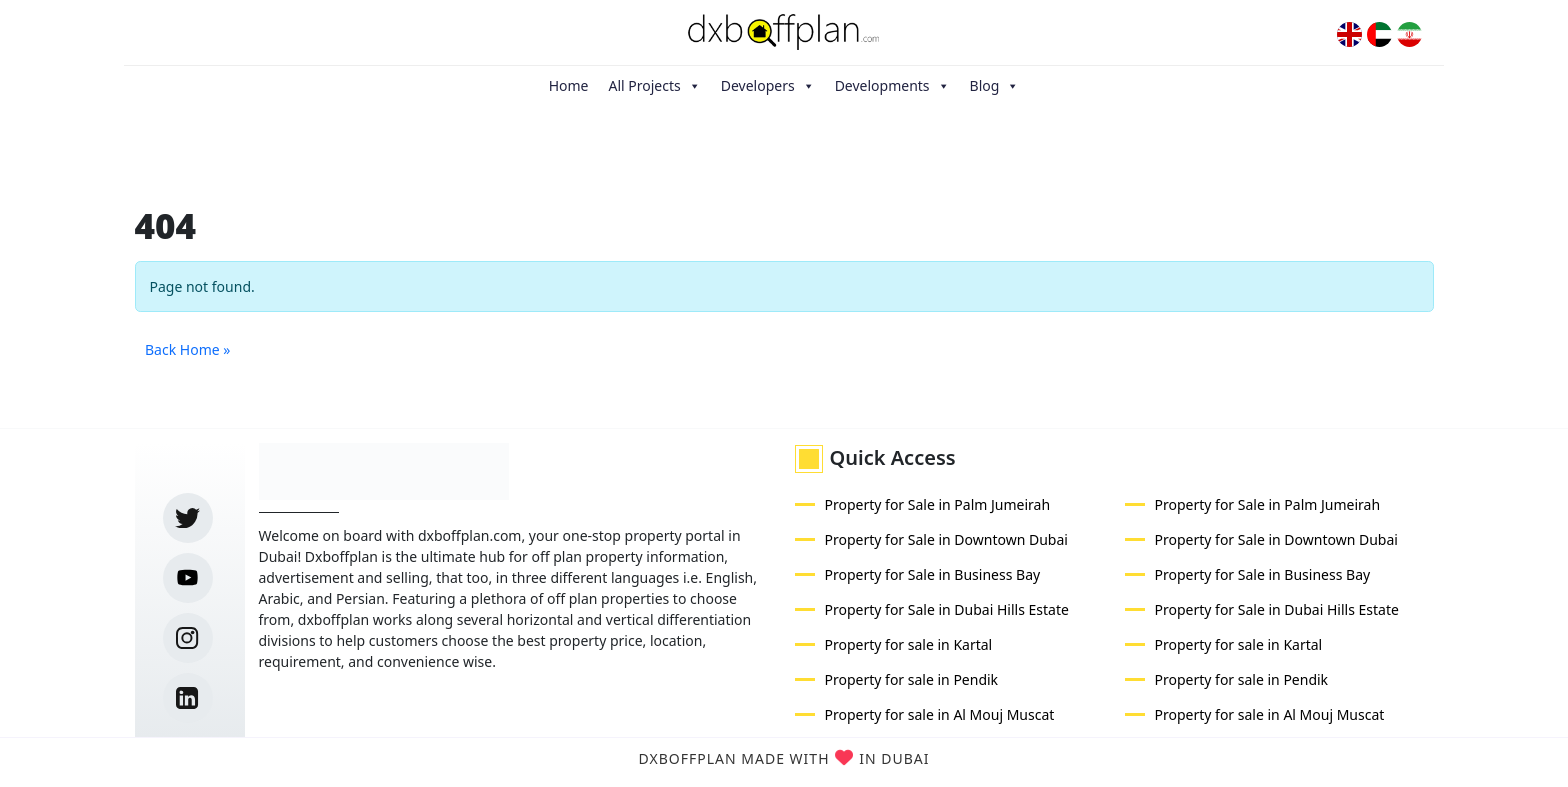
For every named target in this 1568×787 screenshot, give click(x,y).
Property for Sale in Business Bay (933, 574)
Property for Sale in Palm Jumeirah (938, 504)
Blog (995, 86)
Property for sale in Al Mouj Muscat (940, 714)
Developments (892, 86)
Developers (768, 86)
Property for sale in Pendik (912, 679)
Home (569, 85)
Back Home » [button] (187, 349)
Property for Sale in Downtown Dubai (946, 539)
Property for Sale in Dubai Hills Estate (947, 609)
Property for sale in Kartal (909, 644)
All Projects (654, 86)
